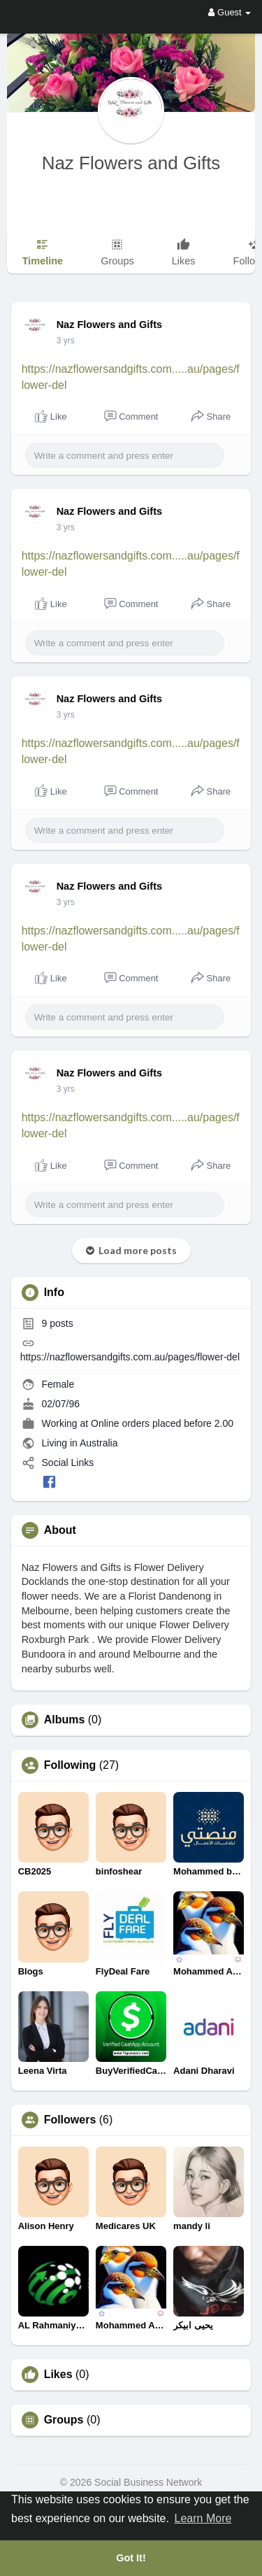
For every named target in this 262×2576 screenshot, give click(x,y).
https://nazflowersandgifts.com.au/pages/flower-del (130, 1356)
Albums (64, 1719)
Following (70, 1765)
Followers (70, 2120)
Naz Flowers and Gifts (131, 162)
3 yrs (66, 341)
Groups (64, 2420)
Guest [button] (229, 12)
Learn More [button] (203, 2518)
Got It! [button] (130, 2557)
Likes (58, 2374)
